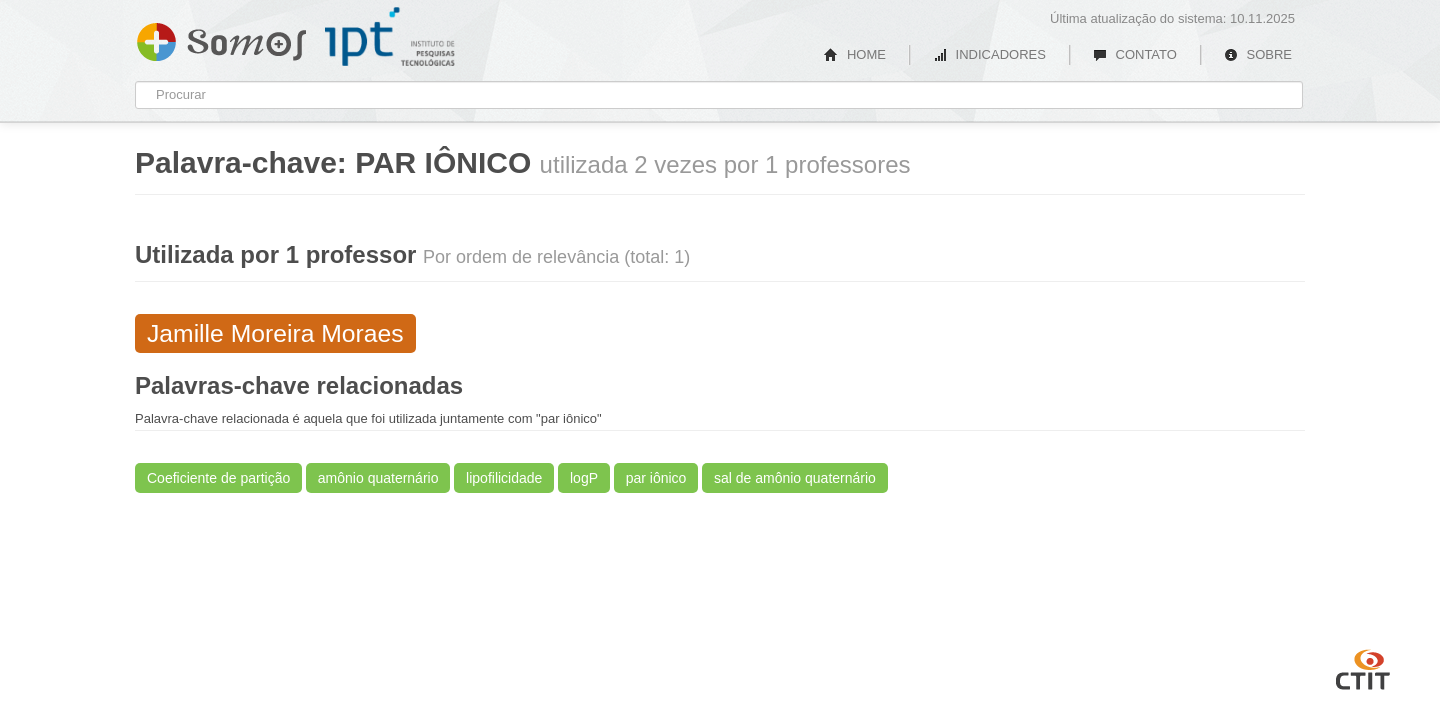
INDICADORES (989, 54)
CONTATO (1135, 54)
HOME (855, 54)
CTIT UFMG (1363, 667)
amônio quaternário (378, 478)
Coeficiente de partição (218, 478)
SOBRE (1258, 54)
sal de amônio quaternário (795, 478)
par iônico (656, 478)
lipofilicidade (504, 478)
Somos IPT (221, 38)
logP (584, 478)
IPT (390, 37)
